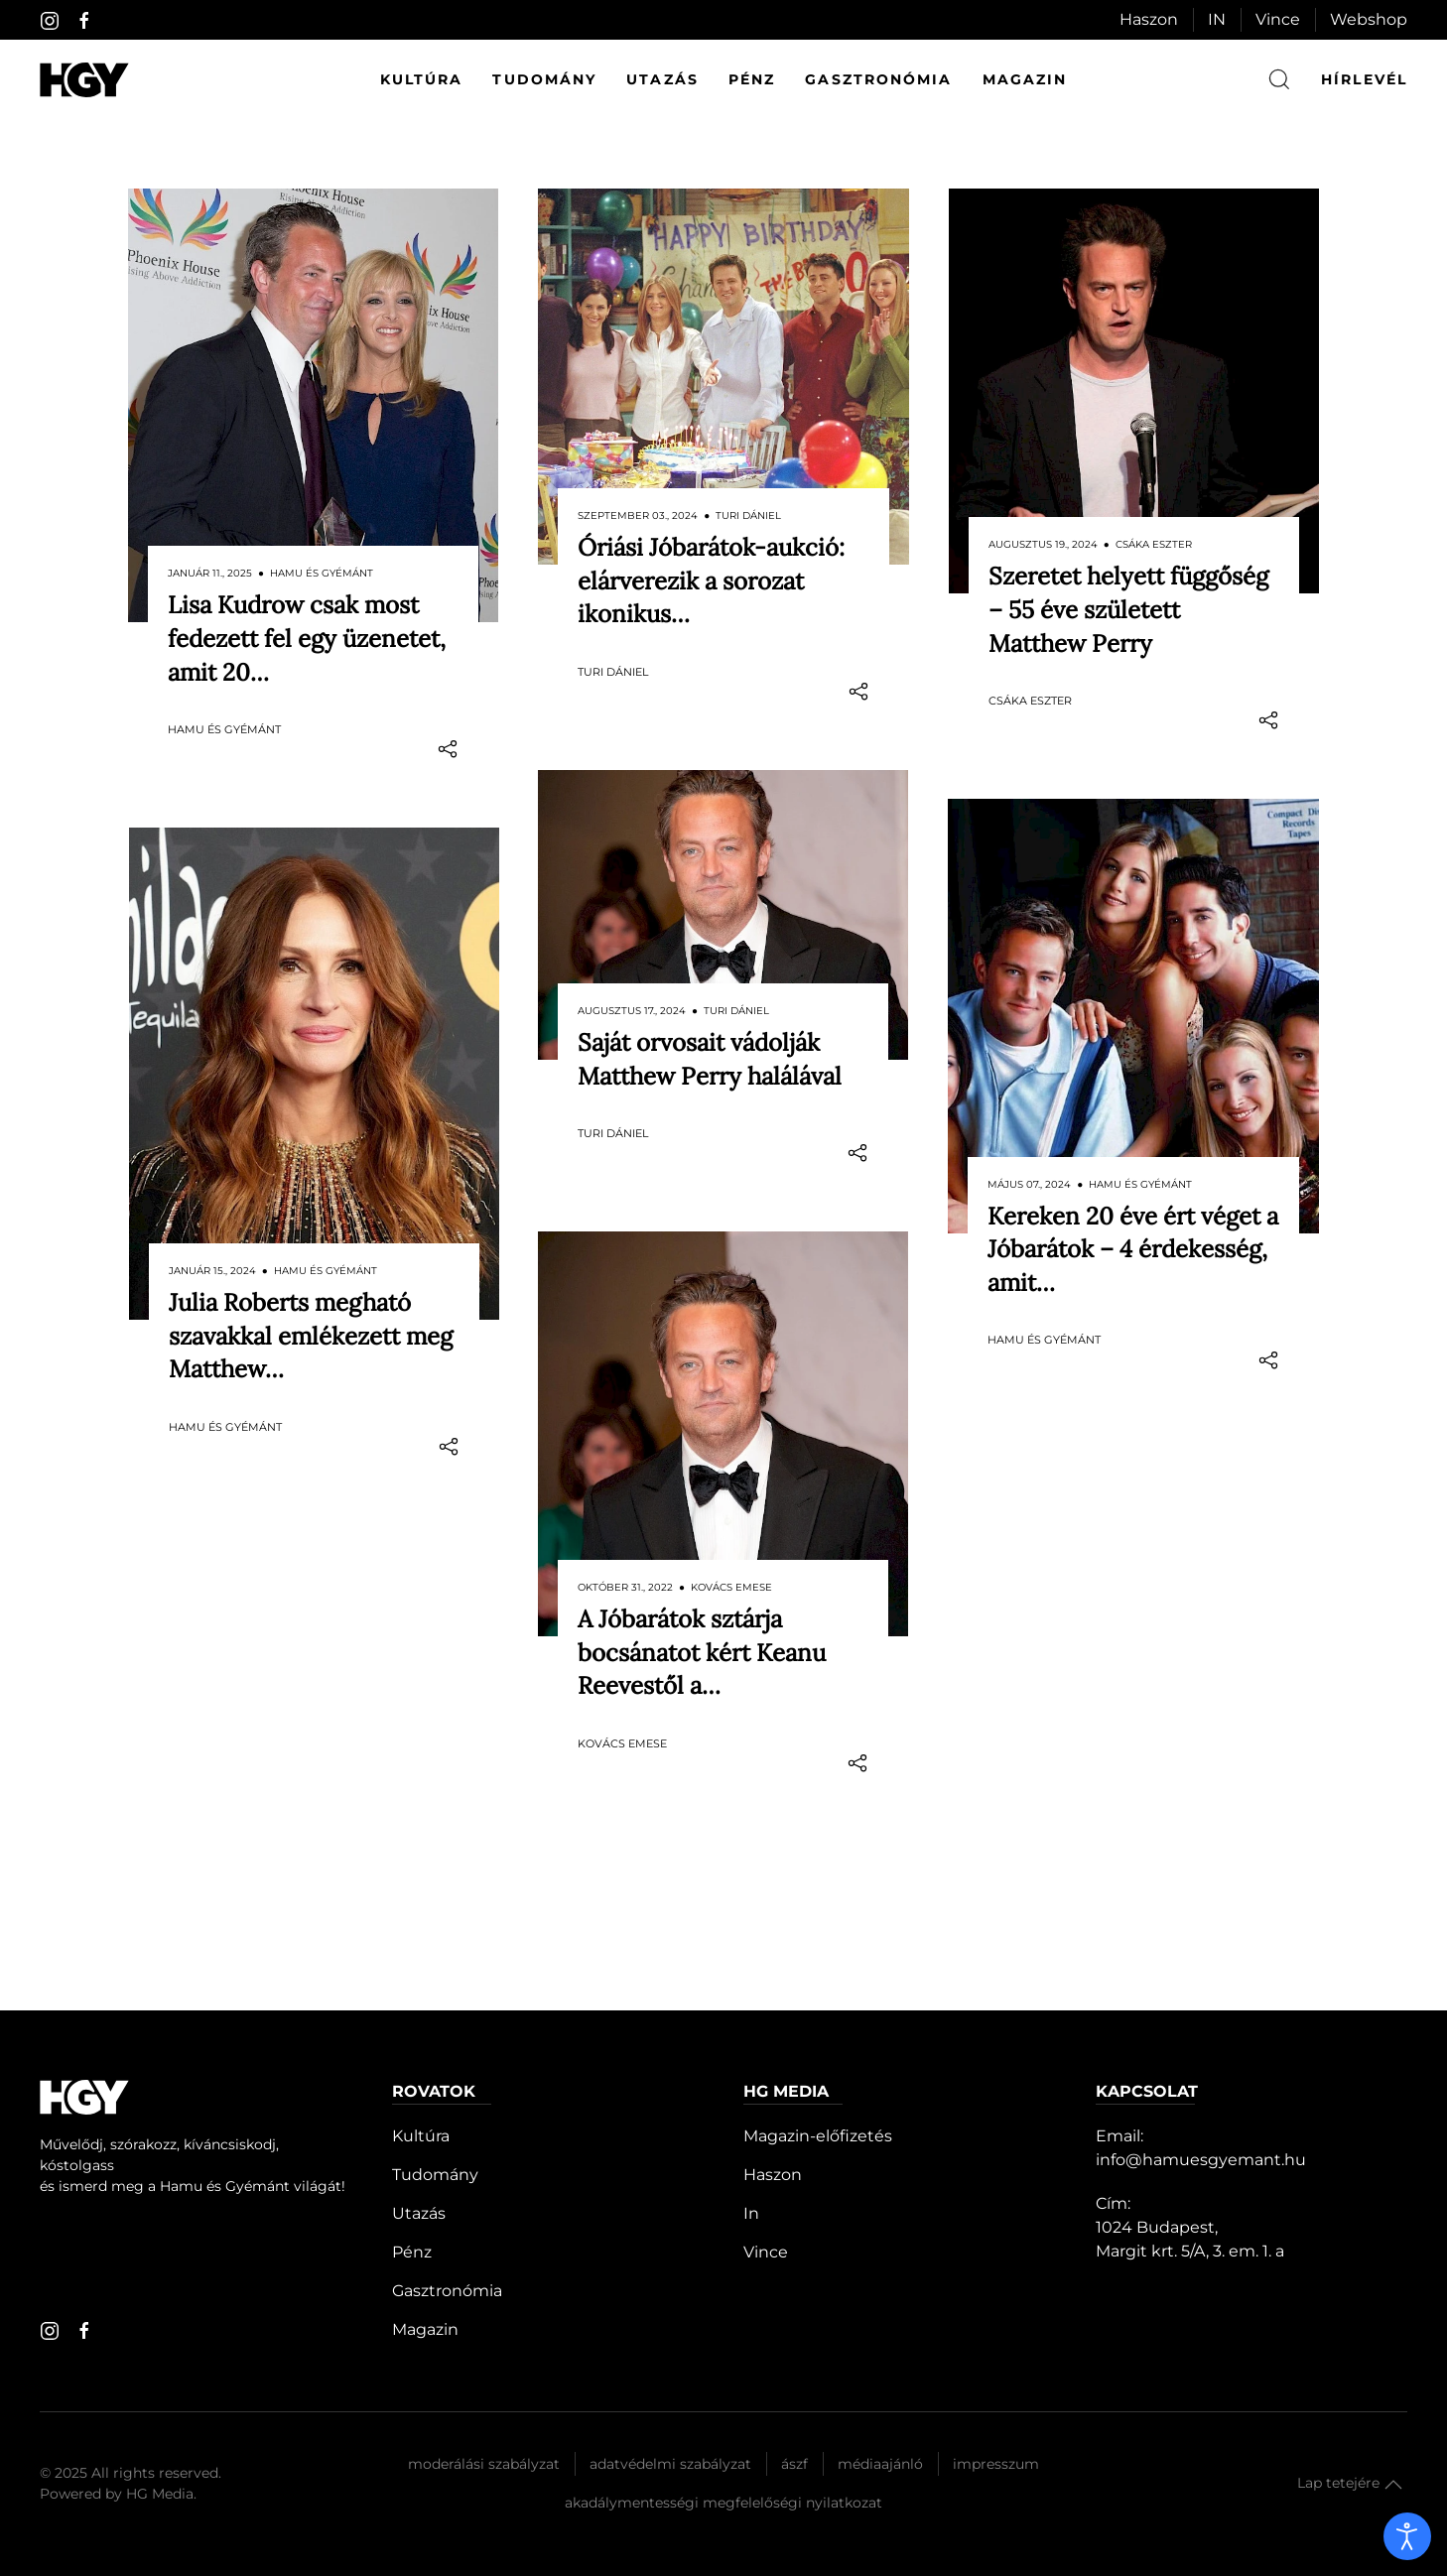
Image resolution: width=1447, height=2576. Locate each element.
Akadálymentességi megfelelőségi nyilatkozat (723, 2383)
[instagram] (50, 21)
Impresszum (996, 2345)
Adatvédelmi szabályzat (670, 2345)
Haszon (1148, 19)
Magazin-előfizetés (817, 2016)
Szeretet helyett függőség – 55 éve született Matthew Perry (1128, 609)
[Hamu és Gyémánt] (84, 80)
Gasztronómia (878, 79)
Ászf (794, 2345)
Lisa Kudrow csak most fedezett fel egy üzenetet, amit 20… (307, 638)
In (751, 2094)
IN (1217, 19)
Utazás (662, 79)
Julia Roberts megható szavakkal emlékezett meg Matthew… (311, 1296)
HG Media (160, 2374)
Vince (1277, 19)
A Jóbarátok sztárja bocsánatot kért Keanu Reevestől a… (702, 1572)
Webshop (1368, 19)
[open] (1407, 2536)
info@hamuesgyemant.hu (1201, 2040)
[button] (1393, 2366)
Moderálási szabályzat (484, 2345)
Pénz (751, 79)
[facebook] (84, 21)
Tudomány (544, 79)
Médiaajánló (880, 2345)
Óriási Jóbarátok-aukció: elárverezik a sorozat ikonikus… (711, 580)
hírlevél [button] (1364, 79)
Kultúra (421, 79)
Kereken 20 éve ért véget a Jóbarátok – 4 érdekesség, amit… (1132, 1209)
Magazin (1025, 79)
